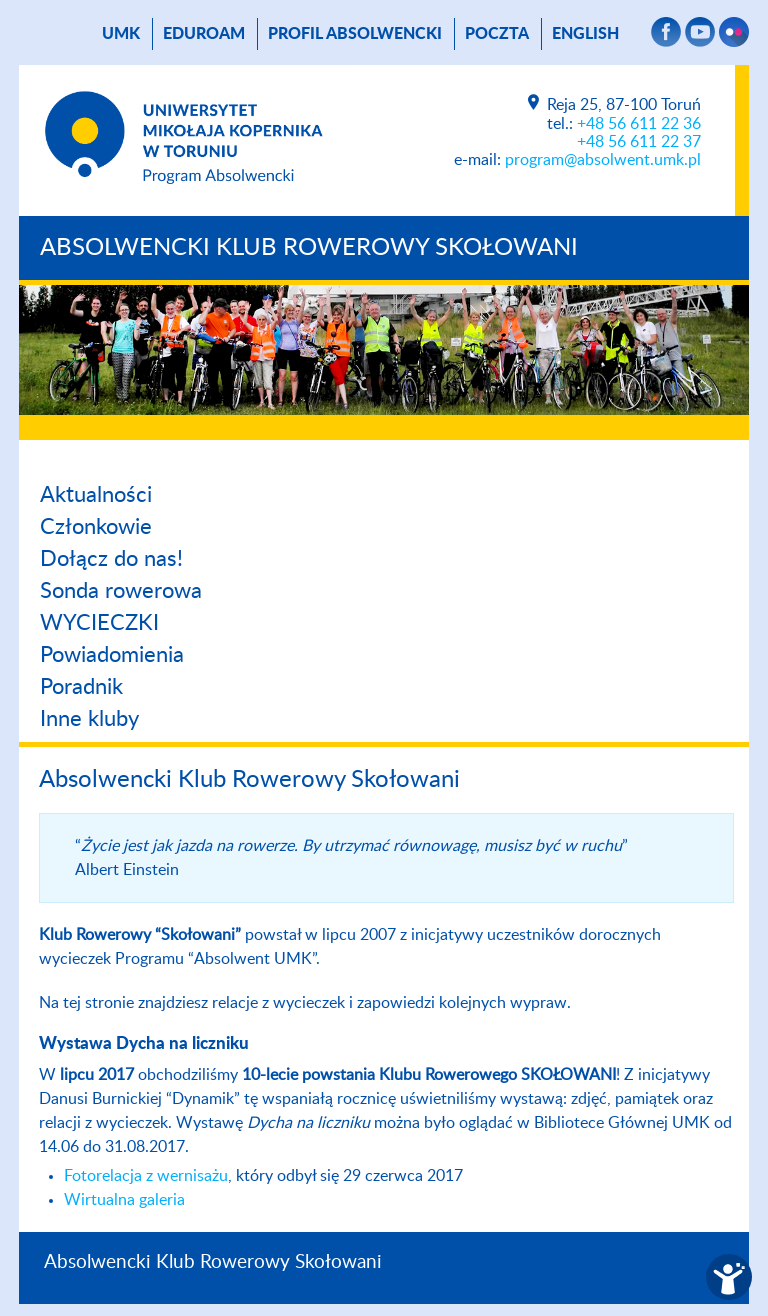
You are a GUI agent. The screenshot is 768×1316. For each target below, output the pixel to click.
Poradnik (81, 687)
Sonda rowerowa (121, 591)
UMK (121, 34)
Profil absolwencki (355, 34)
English (585, 34)
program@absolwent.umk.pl (603, 160)
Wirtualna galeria (124, 1200)
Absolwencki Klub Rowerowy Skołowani (309, 248)
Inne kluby (89, 719)
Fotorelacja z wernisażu (146, 1176)
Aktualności (96, 495)
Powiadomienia (112, 655)
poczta (497, 34)
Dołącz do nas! (111, 559)
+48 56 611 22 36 (639, 124)
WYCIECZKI (99, 623)
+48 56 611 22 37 (639, 142)
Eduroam (204, 34)
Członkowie (96, 527)
